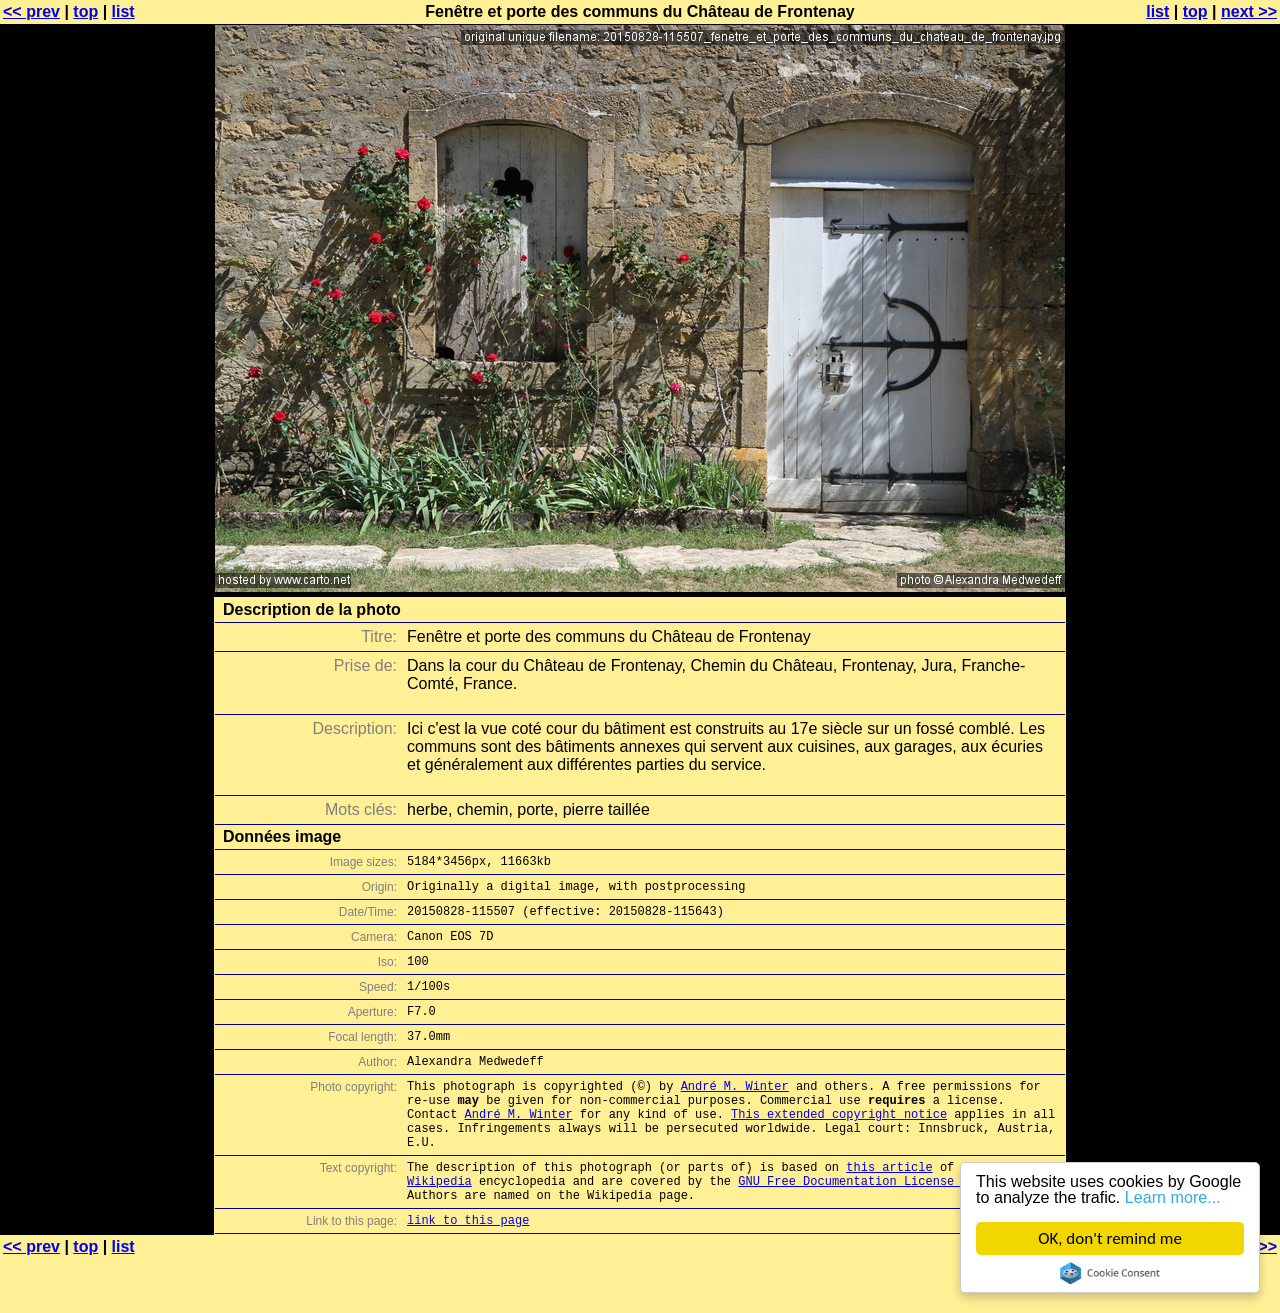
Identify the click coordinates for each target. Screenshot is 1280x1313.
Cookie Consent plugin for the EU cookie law (1110, 1273)
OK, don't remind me (1110, 1238)
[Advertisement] (1199, 495)
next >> (1249, 11)
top (85, 11)
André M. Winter (735, 1115)
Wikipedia (439, 1228)
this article (889, 1211)
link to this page (468, 1273)
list (123, 11)
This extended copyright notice (839, 1149)
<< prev (31, 11)
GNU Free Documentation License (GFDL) (871, 1228)
